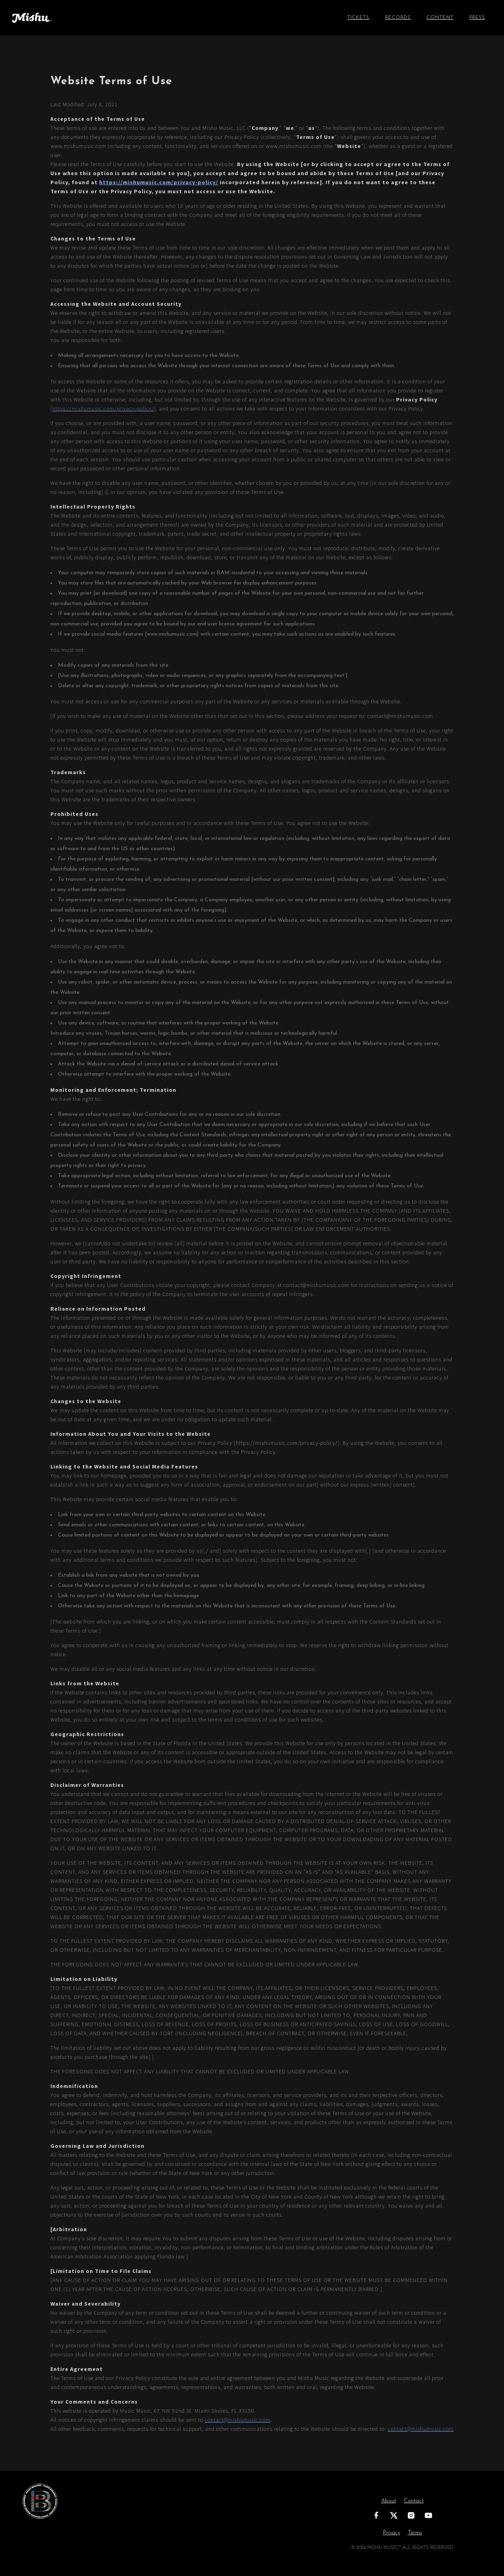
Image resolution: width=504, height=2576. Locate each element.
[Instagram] (411, 2515)
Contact (414, 2501)
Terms (415, 2533)
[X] (394, 2515)
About (388, 2501)
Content (440, 17)
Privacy (391, 2533)
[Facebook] (376, 2515)
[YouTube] (428, 2515)
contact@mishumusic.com (238, 2419)
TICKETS (358, 17)
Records (398, 17)
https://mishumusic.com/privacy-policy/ (158, 182)
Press (477, 17)
